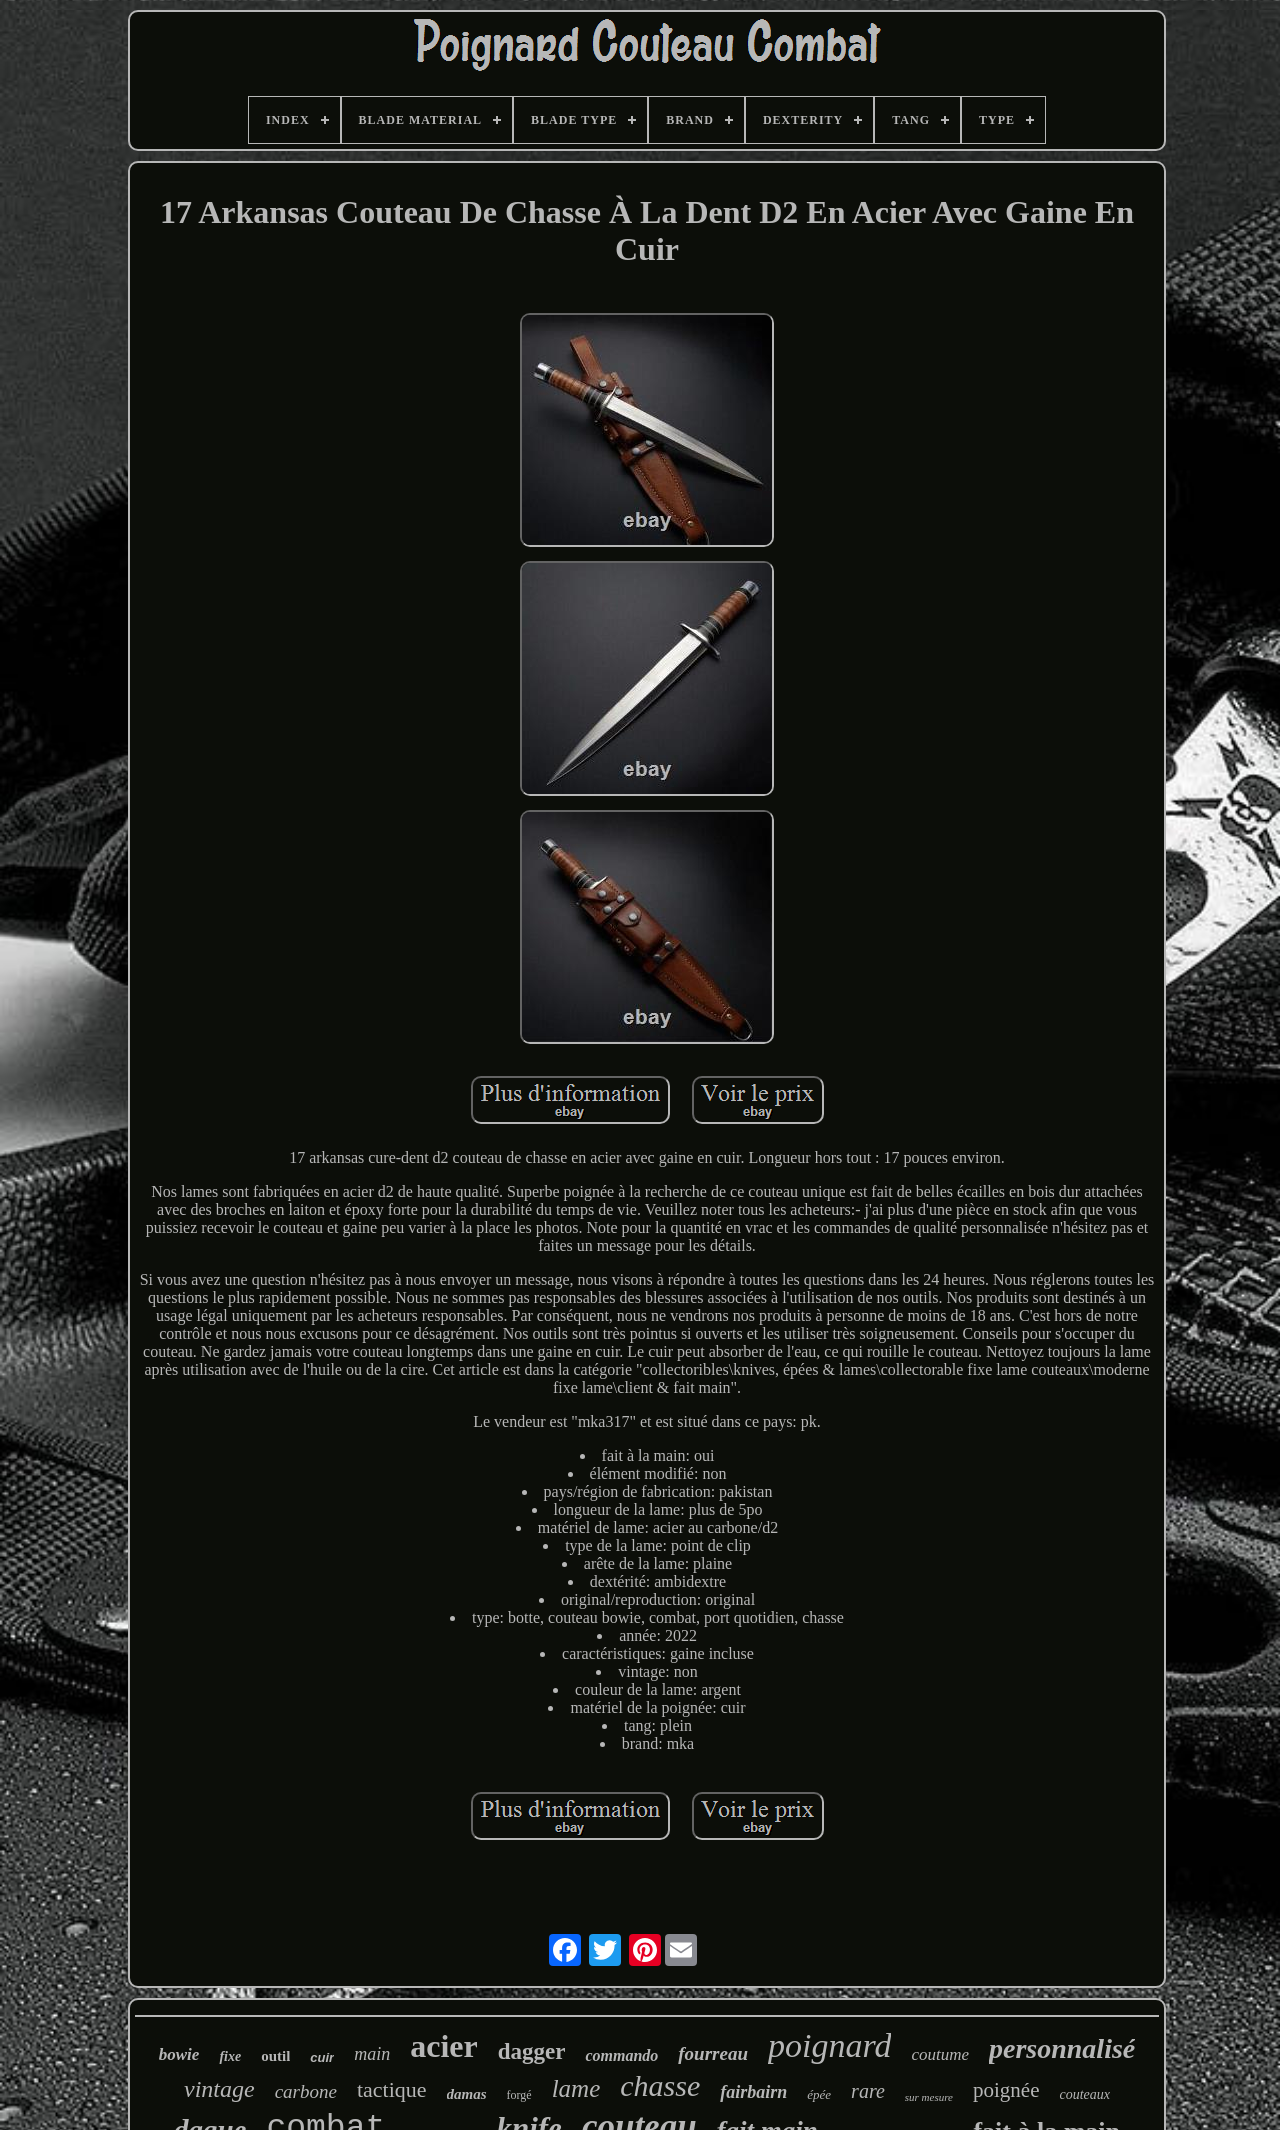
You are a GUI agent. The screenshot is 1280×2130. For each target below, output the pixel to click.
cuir (322, 2057)
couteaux (1084, 2094)
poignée (1006, 2090)
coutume (940, 2054)
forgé (519, 2095)
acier (444, 2046)
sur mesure (929, 2097)
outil (275, 2056)
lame (576, 2088)
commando (621, 2055)
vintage (219, 2089)
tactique (392, 2089)
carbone (306, 2091)
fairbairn (753, 2092)
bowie (179, 2054)
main (372, 2054)
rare (868, 2091)
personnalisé (1062, 2048)
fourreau (713, 2053)
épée (819, 2094)
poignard (829, 2045)
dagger (532, 2051)
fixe (230, 2056)
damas (467, 2094)
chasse (660, 2085)
